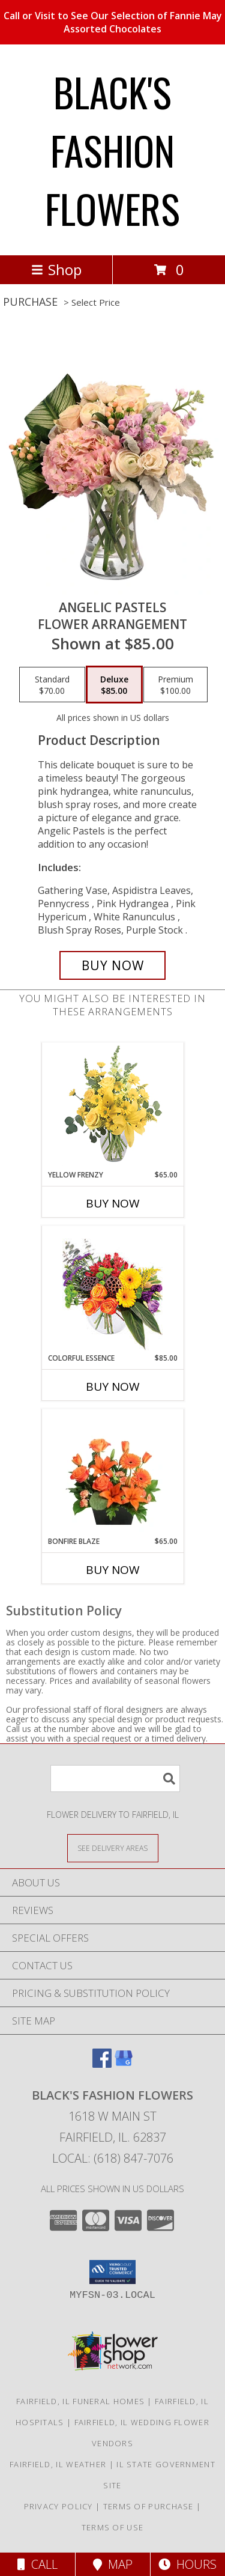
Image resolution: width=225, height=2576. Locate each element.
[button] (112, 2272)
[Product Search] (115, 1778)
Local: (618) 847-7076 (112, 2158)
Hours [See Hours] (187, 2564)
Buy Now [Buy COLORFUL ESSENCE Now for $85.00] (113, 1386)
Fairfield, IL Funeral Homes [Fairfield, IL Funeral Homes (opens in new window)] (80, 2401)
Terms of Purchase (148, 2506)
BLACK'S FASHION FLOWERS (112, 149)
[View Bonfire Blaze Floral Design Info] (112, 1472)
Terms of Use (113, 2527)
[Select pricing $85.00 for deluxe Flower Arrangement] (114, 684)
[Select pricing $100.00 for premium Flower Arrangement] (175, 684)
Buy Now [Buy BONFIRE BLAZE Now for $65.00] (113, 1570)
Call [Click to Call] (37, 2564)
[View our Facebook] (102, 2064)
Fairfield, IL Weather (58, 2464)
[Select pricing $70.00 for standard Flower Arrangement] (52, 684)
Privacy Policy (58, 2506)
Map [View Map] (113, 2564)
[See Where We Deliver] (112, 1847)
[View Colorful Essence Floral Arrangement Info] (112, 1289)
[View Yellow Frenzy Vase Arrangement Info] (112, 1106)
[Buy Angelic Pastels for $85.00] (112, 965)
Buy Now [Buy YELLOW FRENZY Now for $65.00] (113, 1203)
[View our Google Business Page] (123, 2064)
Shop (56, 269)
